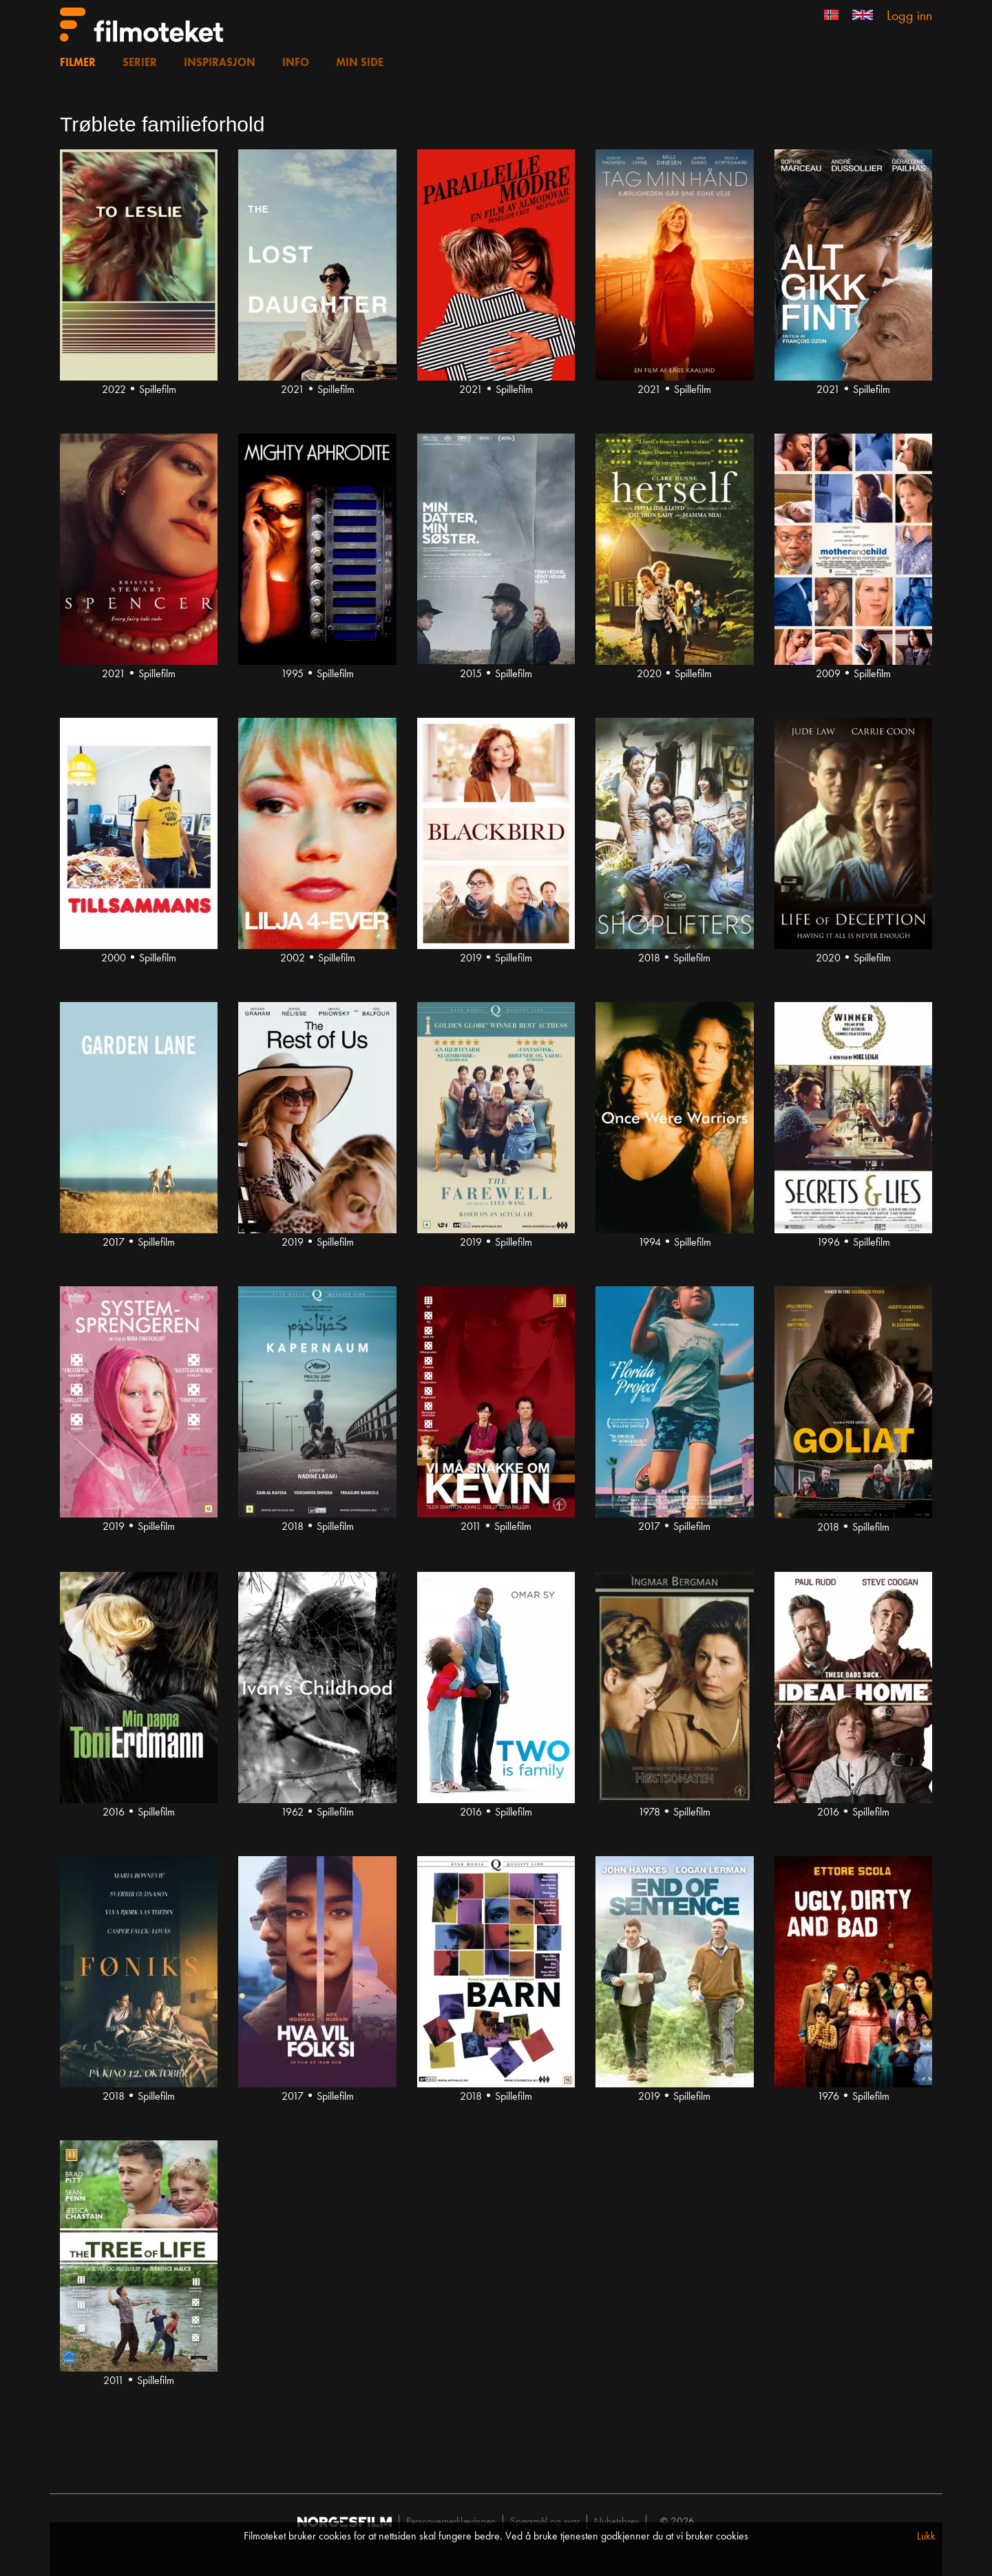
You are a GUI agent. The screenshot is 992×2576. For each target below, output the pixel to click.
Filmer (78, 63)
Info (295, 63)
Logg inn (909, 16)
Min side (359, 63)
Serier (140, 63)
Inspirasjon (219, 63)
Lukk (926, 2536)
